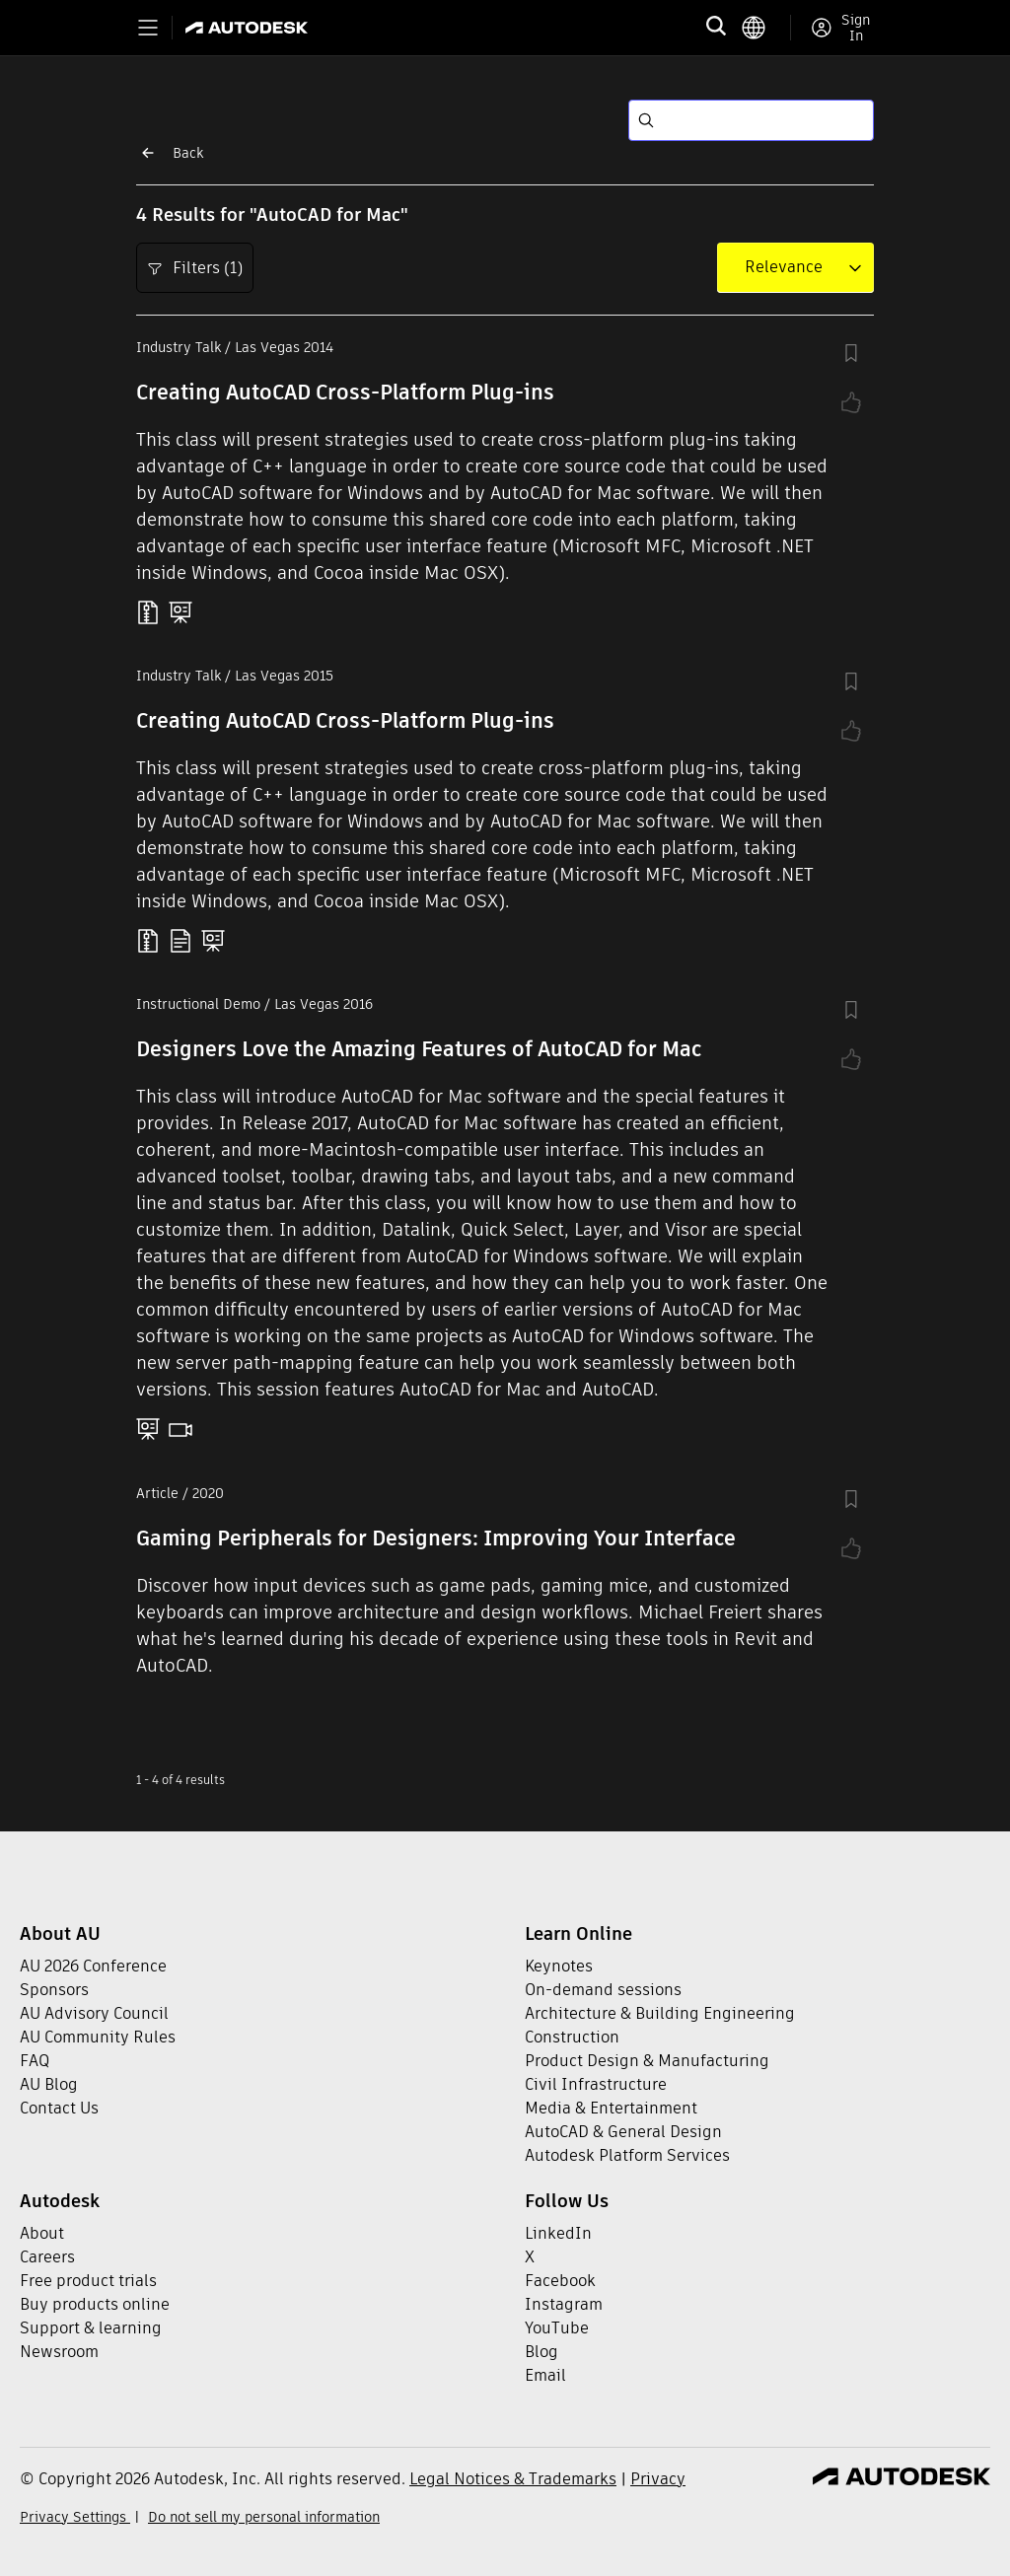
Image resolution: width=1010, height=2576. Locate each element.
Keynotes (559, 1966)
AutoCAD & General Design (623, 2131)
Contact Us (59, 2108)
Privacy (657, 2479)
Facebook (560, 2280)
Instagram (564, 2304)
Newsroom (59, 2351)
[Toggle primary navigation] (148, 27)
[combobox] (783, 267)
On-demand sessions (603, 1989)
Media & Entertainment (611, 2108)
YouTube (557, 2328)
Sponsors (54, 1989)
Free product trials (88, 2280)
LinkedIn (558, 2233)
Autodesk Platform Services (627, 2155)
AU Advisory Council (94, 2013)
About (42, 2233)
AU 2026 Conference (93, 1966)
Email (545, 2375)
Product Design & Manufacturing (647, 2060)
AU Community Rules (98, 2037)
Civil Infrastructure (596, 2084)
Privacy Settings (75, 2517)
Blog (541, 2351)
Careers (47, 2257)
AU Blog (49, 2084)
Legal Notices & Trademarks (512, 2479)
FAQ (34, 2060)
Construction (572, 2037)
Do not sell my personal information (264, 2517)
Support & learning (91, 2328)
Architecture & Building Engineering (660, 2013)
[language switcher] (766, 27)
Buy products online (95, 2304)
